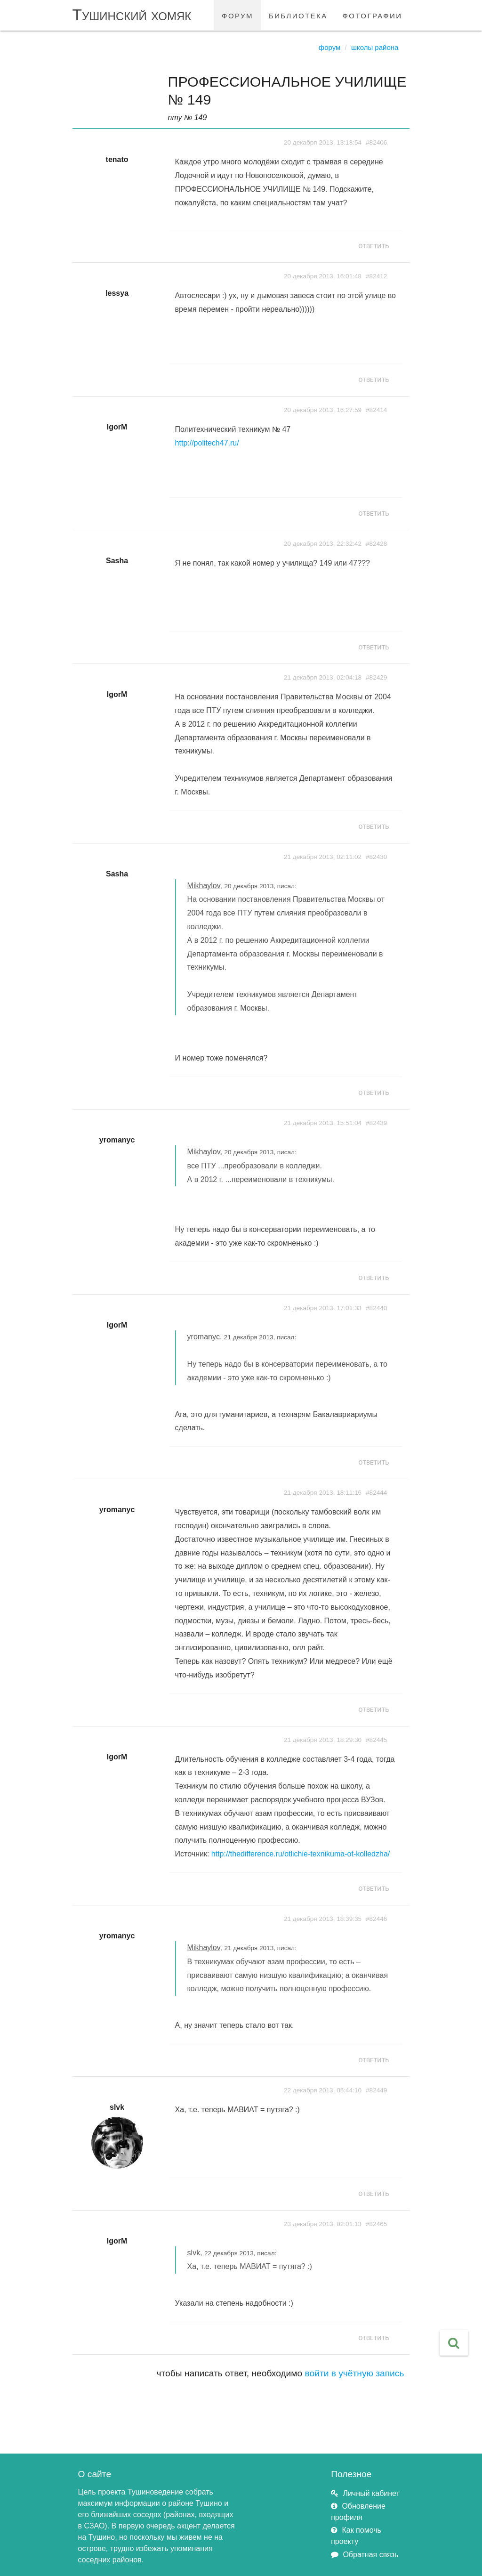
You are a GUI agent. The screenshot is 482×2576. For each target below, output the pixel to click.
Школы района (375, 47)
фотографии (372, 14)
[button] (454, 2343)
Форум (330, 47)
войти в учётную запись (354, 2373)
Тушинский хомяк (132, 15)
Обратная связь (370, 2555)
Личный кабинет (371, 2493)
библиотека (298, 14)
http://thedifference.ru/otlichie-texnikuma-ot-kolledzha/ (300, 1854)
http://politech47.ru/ (207, 443)
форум (237, 14)
